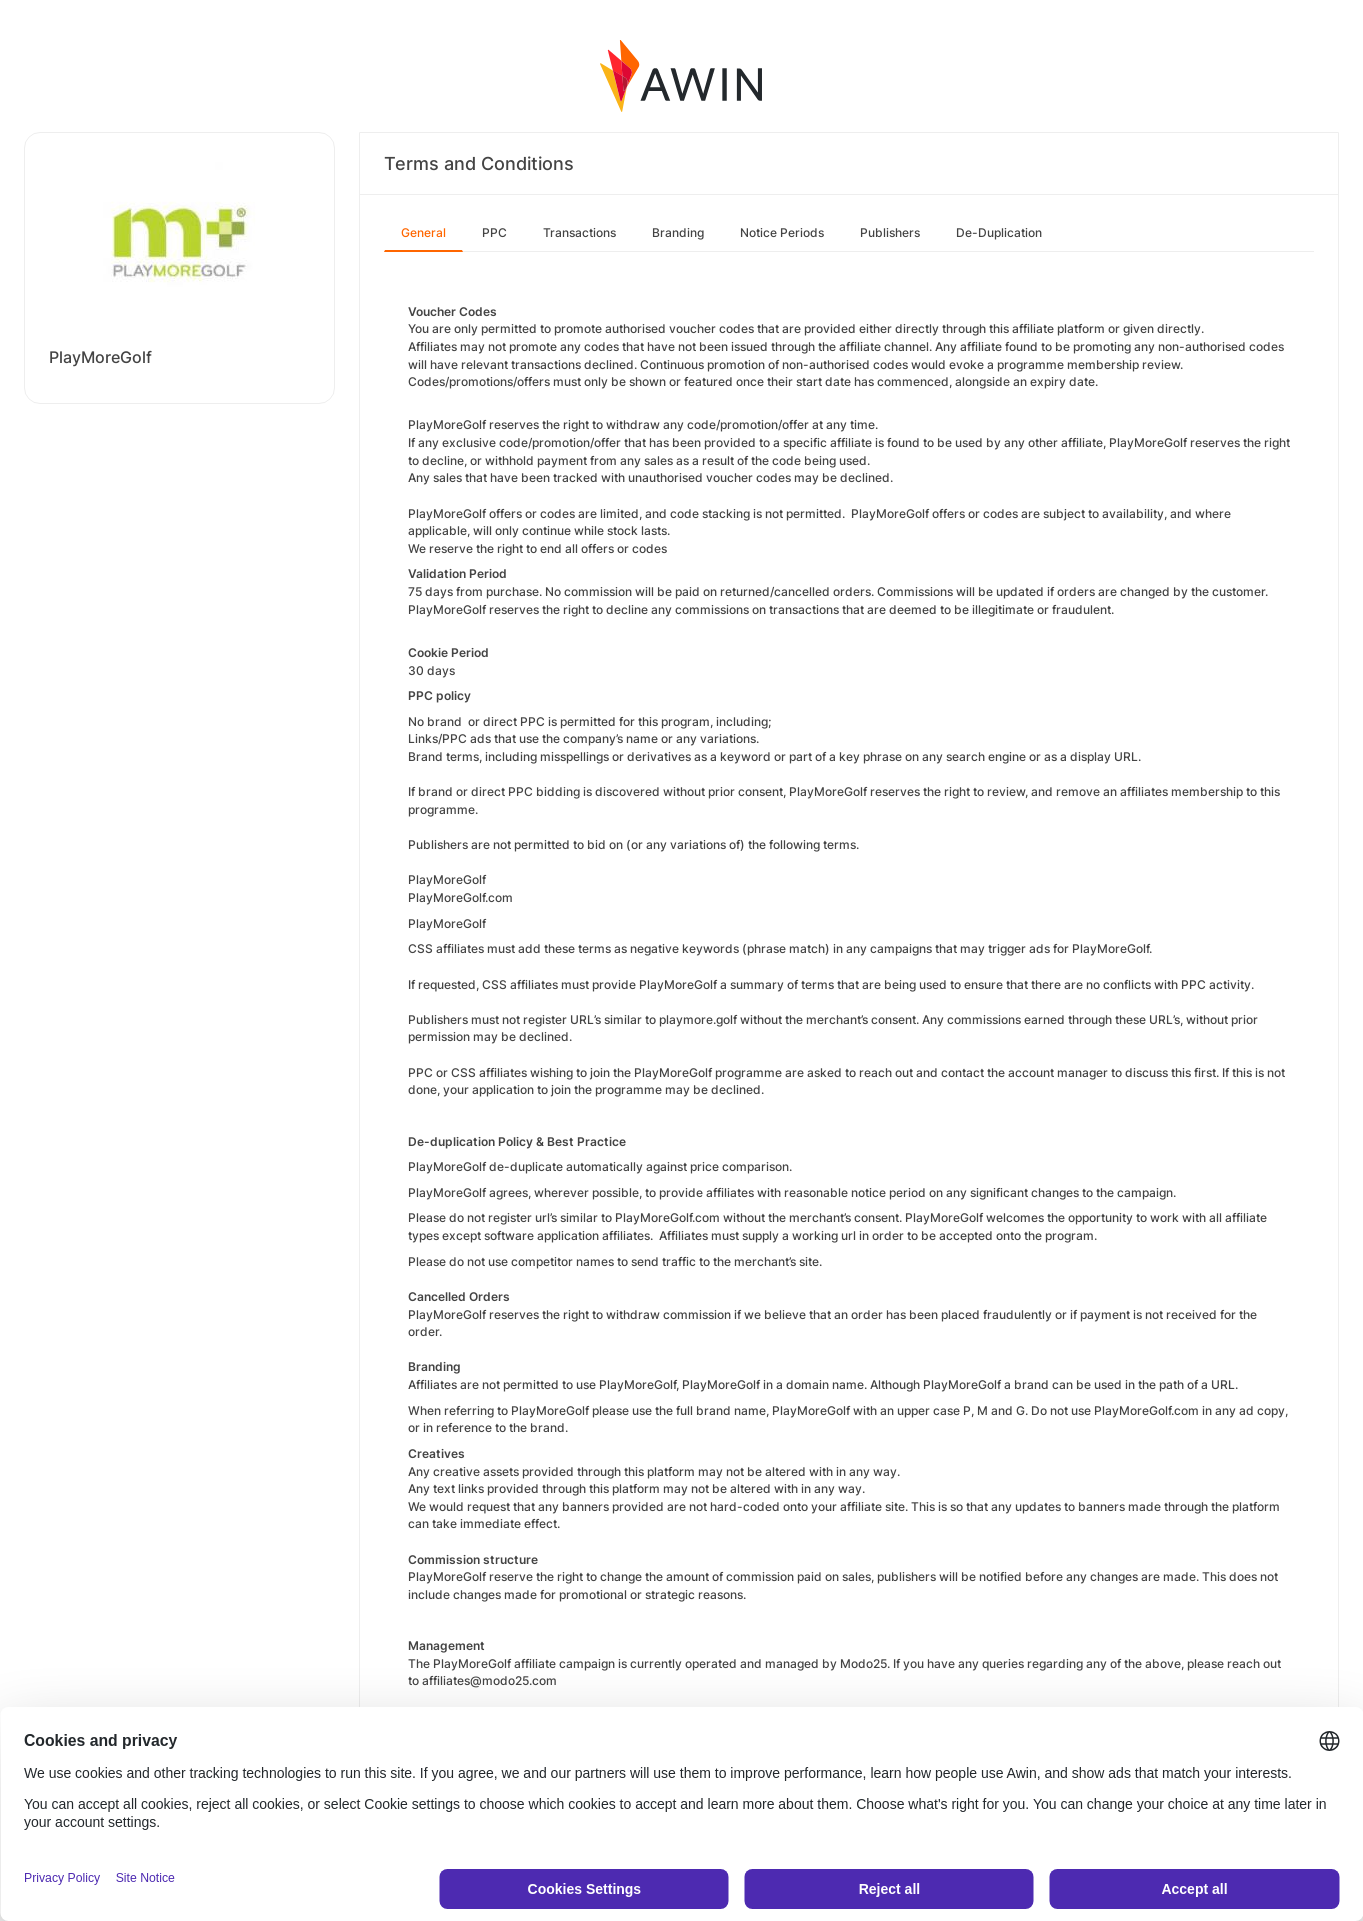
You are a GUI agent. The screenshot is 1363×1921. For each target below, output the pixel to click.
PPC (494, 232)
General (423, 232)
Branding (678, 232)
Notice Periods (782, 232)
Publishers (890, 232)
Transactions (579, 232)
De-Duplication (999, 232)
